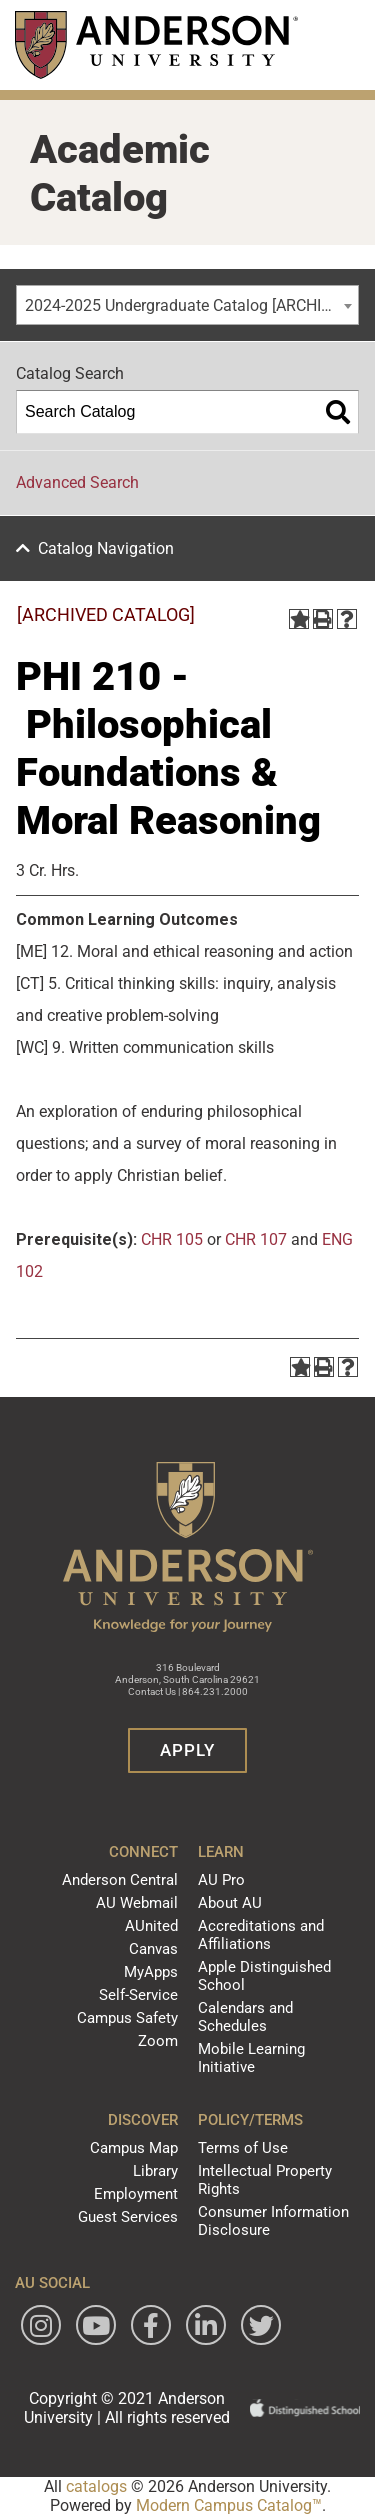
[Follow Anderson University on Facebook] (151, 2325)
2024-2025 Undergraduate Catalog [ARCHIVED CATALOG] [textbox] (191, 305)
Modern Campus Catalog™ (229, 2505)
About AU (230, 1903)
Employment (136, 2194)
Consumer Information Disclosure (273, 2221)
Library (155, 2171)
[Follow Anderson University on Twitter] (261, 2325)
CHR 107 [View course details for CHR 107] (256, 1239)
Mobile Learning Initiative (251, 2058)
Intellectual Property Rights (265, 2180)
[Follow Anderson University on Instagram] (41, 2325)
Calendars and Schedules (245, 2017)
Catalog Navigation (106, 548)
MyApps (151, 1972)
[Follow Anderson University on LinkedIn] (206, 2325)
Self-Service (138, 1995)
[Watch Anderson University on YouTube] (96, 2325)
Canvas (153, 1949)
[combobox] (187, 305)
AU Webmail (137, 1903)
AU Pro (221, 1880)
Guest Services (128, 2217)
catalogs (96, 2486)
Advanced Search (77, 482)
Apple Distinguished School (264, 1976)
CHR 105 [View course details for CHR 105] (172, 1239)
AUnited (151, 1926)
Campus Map (134, 2148)
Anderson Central (120, 1880)
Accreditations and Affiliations (261, 1935)
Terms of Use (243, 2148)
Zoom (158, 2041)
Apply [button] (187, 1750)
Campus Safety (127, 2018)
